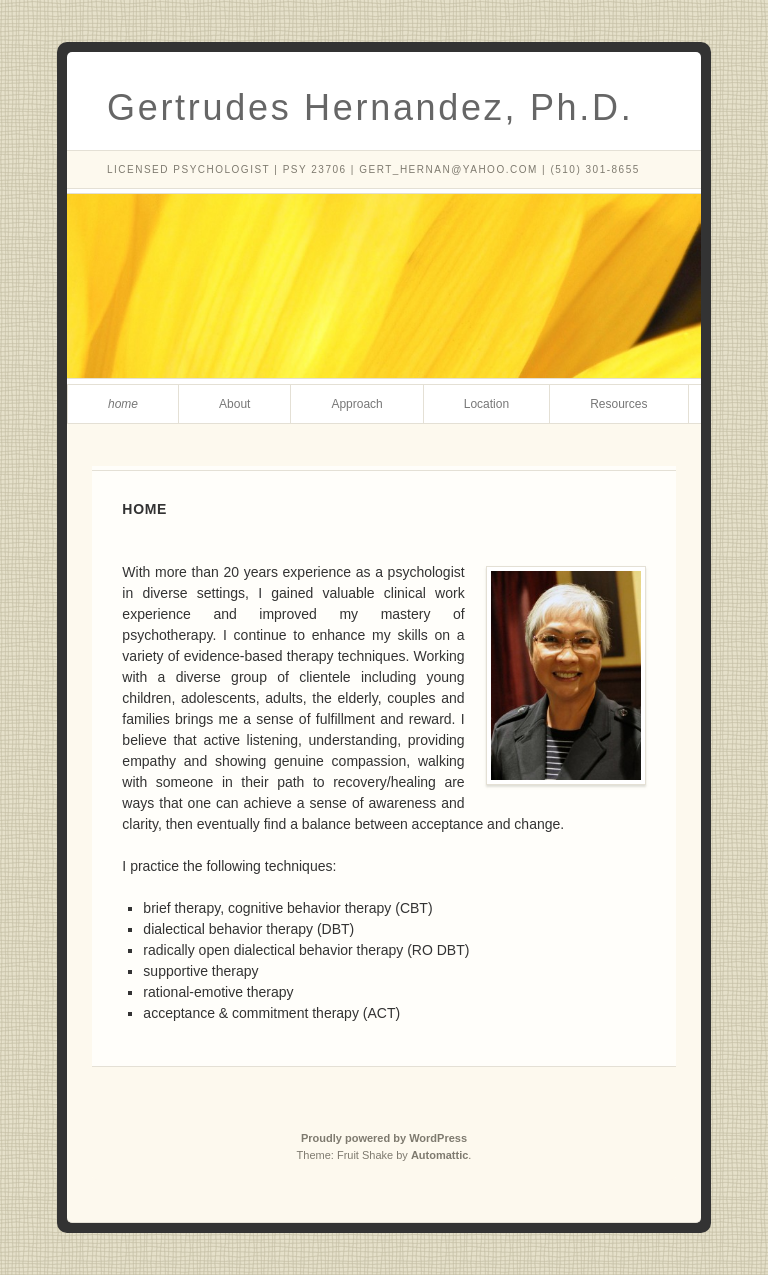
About (234, 404)
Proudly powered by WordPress (384, 1138)
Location (486, 404)
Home (123, 404)
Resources (618, 404)
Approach (356, 404)
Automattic (439, 1155)
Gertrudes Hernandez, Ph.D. (370, 107)
